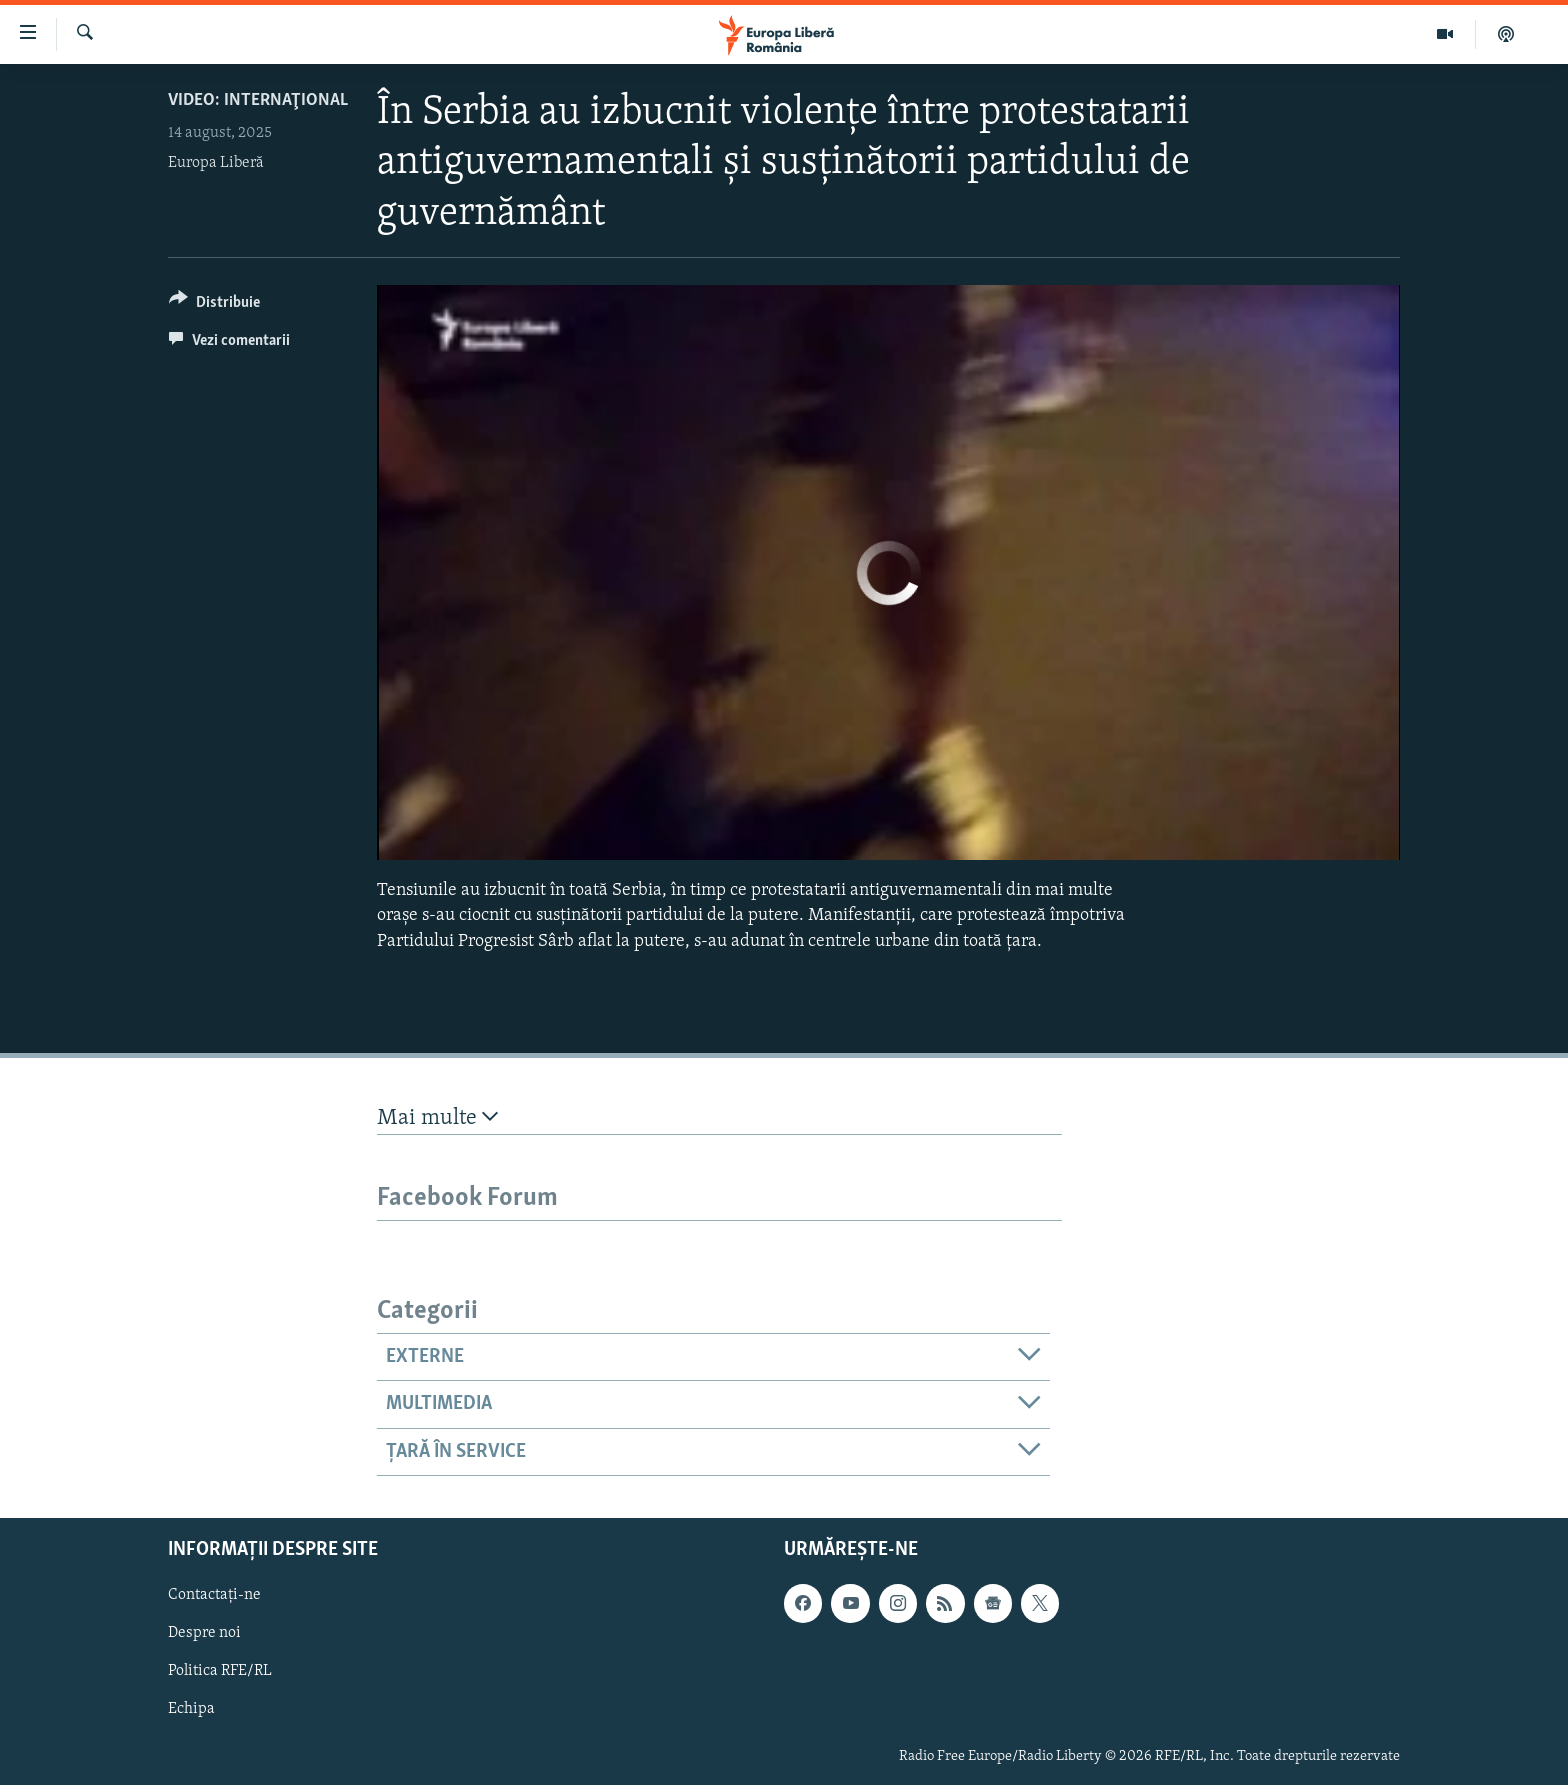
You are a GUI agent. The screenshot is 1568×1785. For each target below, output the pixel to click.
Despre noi (204, 1633)
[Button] (214, 305)
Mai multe (437, 1117)
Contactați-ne (214, 1595)
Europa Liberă (216, 163)
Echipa (191, 1710)
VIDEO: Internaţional (258, 100)
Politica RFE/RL (220, 1672)
